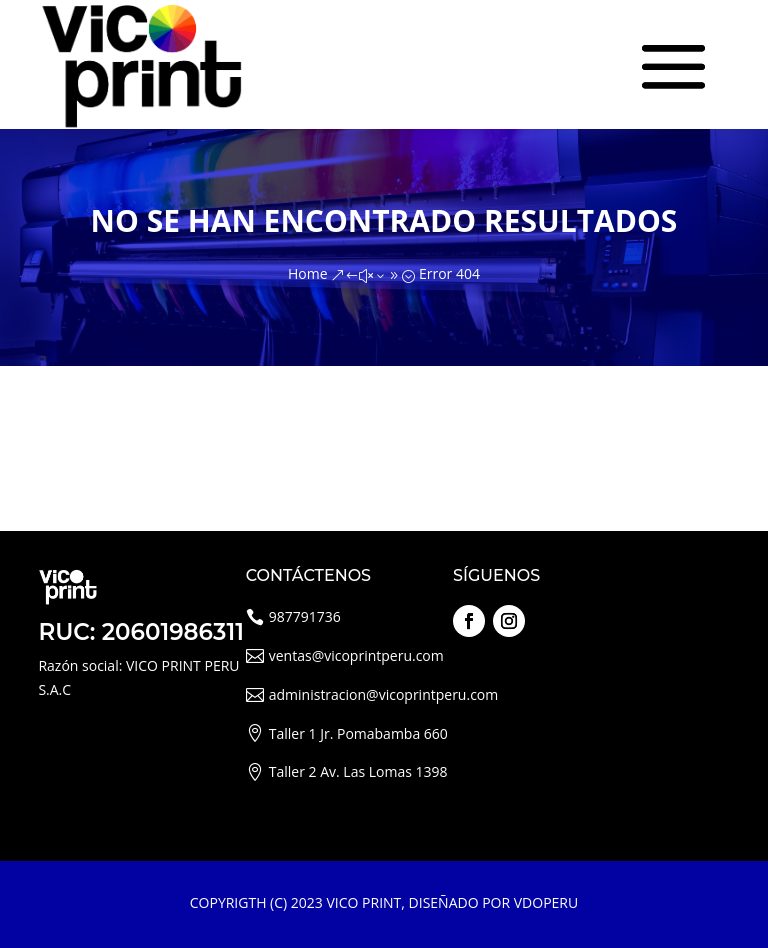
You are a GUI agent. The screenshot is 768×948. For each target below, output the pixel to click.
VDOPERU (546, 902)
